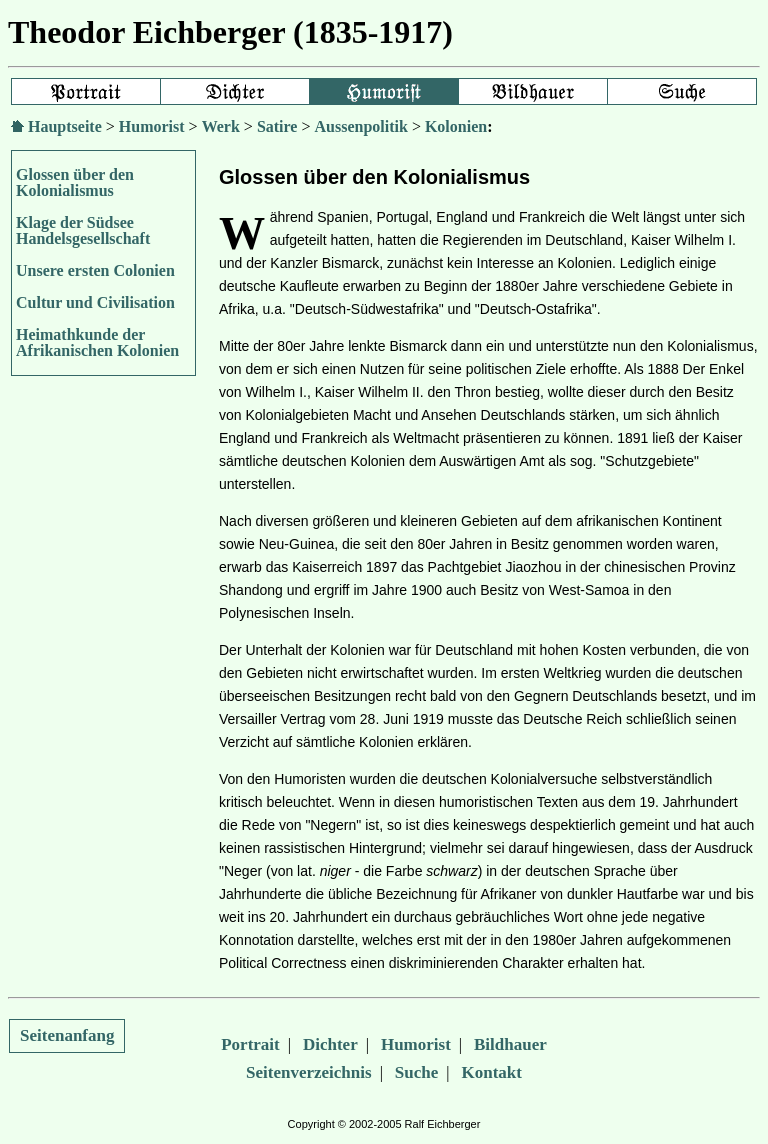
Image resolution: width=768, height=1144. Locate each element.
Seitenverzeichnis (309, 1072)
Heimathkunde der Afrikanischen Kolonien (97, 342)
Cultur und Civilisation (95, 302)
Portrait (250, 1044)
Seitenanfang (67, 1035)
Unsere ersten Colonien (95, 270)
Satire (277, 126)
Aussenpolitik (361, 126)
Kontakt (492, 1072)
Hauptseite (65, 126)
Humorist (152, 126)
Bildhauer (510, 1044)
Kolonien (456, 126)
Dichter (330, 1044)
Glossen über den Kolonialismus (75, 182)
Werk (221, 126)
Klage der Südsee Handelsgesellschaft (83, 230)
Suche (416, 1072)
